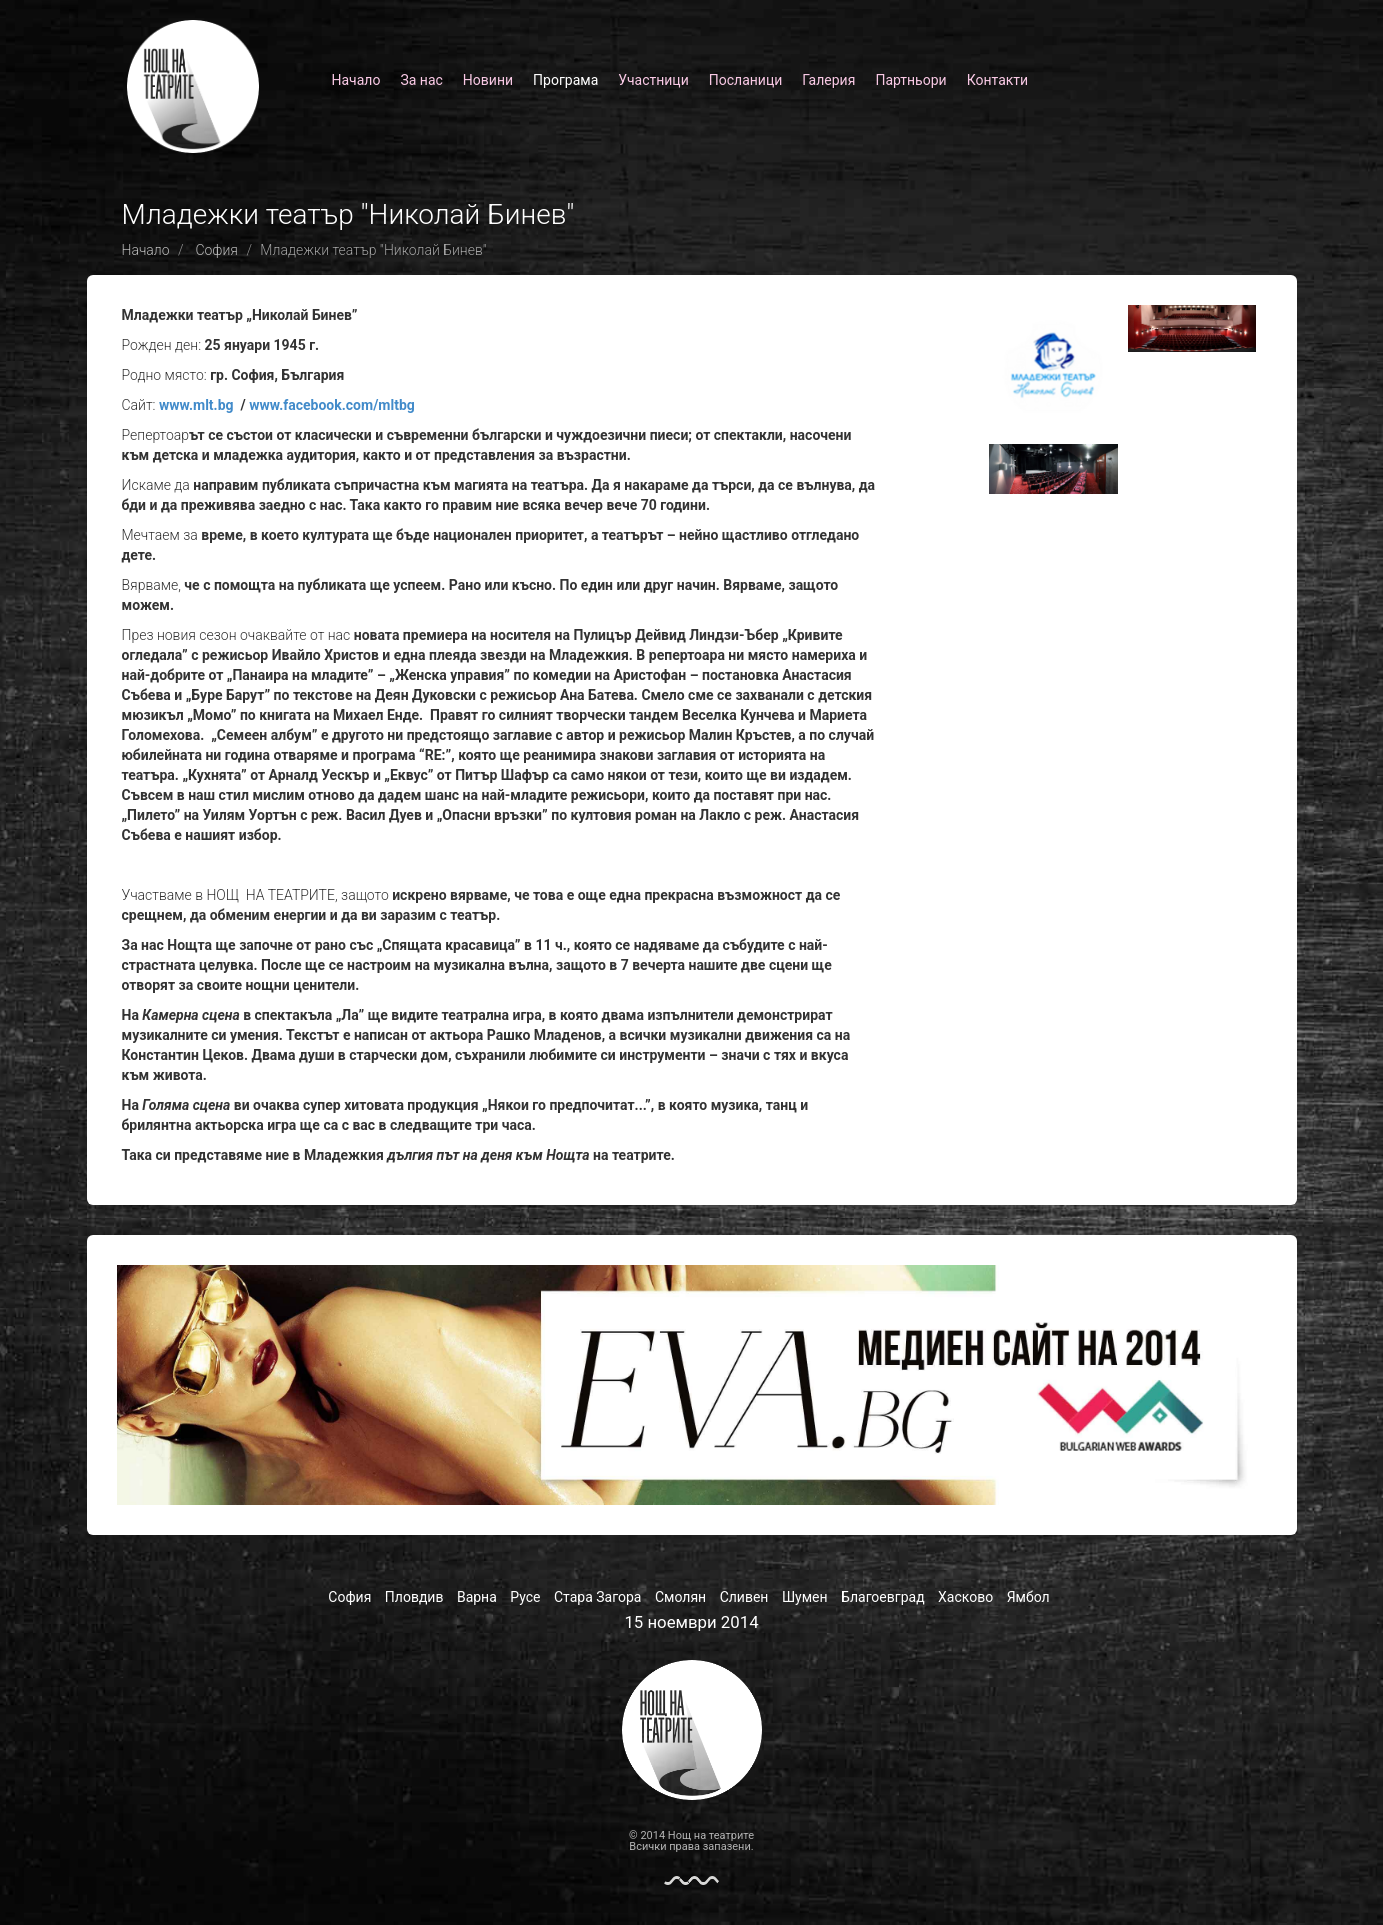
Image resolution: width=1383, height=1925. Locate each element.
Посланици (746, 80)
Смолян (680, 1597)
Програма (565, 80)
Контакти (998, 80)
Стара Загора (597, 1597)
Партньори (910, 80)
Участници (653, 80)
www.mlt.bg (196, 405)
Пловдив (414, 1597)
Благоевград (883, 1597)
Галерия (828, 80)
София (216, 250)
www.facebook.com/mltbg (332, 405)
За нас (421, 80)
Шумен (805, 1597)
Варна (477, 1597)
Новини (488, 80)
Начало (356, 80)
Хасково (965, 1597)
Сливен (744, 1597)
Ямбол (1028, 1597)
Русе (525, 1597)
